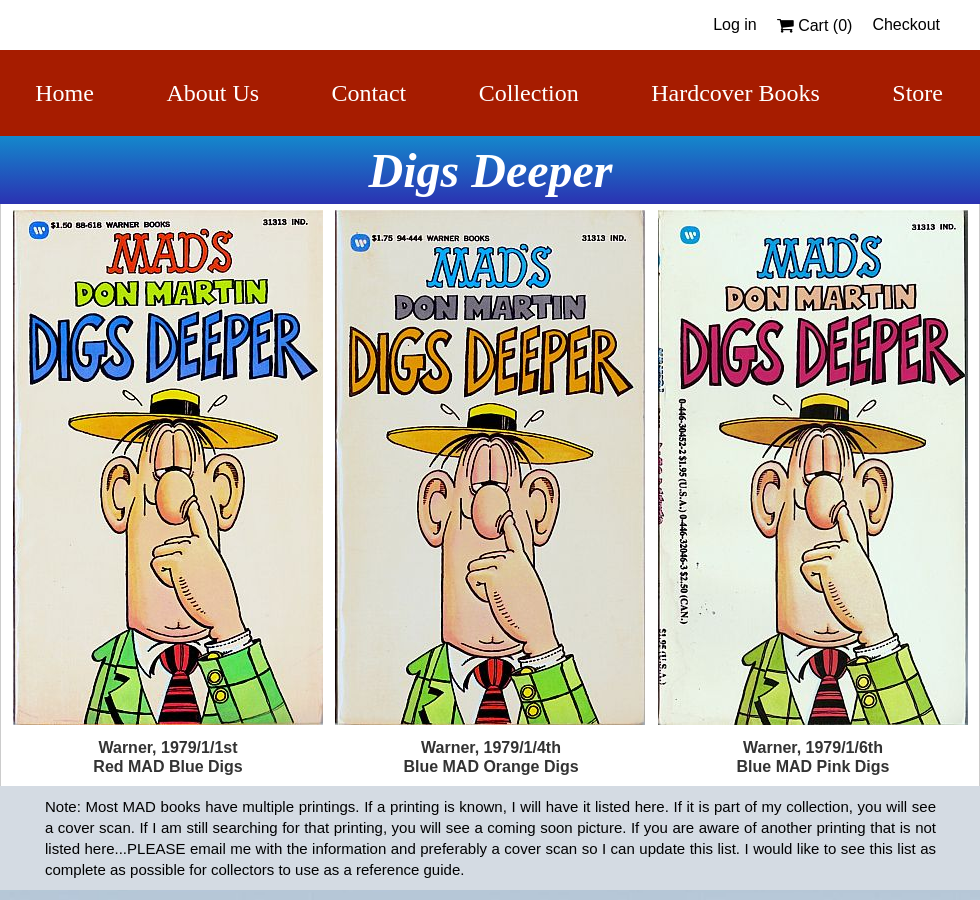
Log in (735, 24)
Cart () (815, 25)
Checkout (906, 24)
